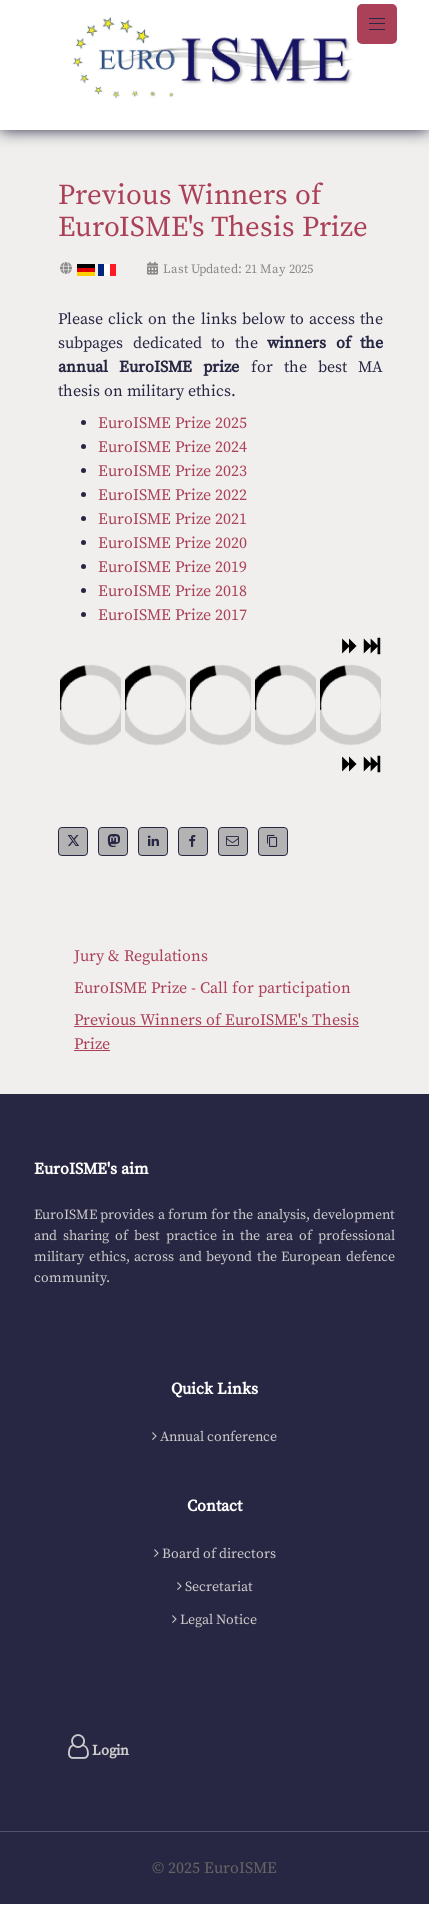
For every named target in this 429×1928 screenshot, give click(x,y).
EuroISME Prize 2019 (172, 567)
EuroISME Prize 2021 (172, 519)
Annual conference (218, 1437)
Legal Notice (218, 1620)
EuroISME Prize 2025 (172, 423)
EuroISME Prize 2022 (172, 495)
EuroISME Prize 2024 (172, 447)
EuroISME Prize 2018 (172, 591)
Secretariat (219, 1587)
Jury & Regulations (141, 956)
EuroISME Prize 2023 (172, 471)
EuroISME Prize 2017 (172, 615)
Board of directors (219, 1554)
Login (98, 1747)
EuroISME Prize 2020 (172, 543)
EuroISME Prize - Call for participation (212, 988)
